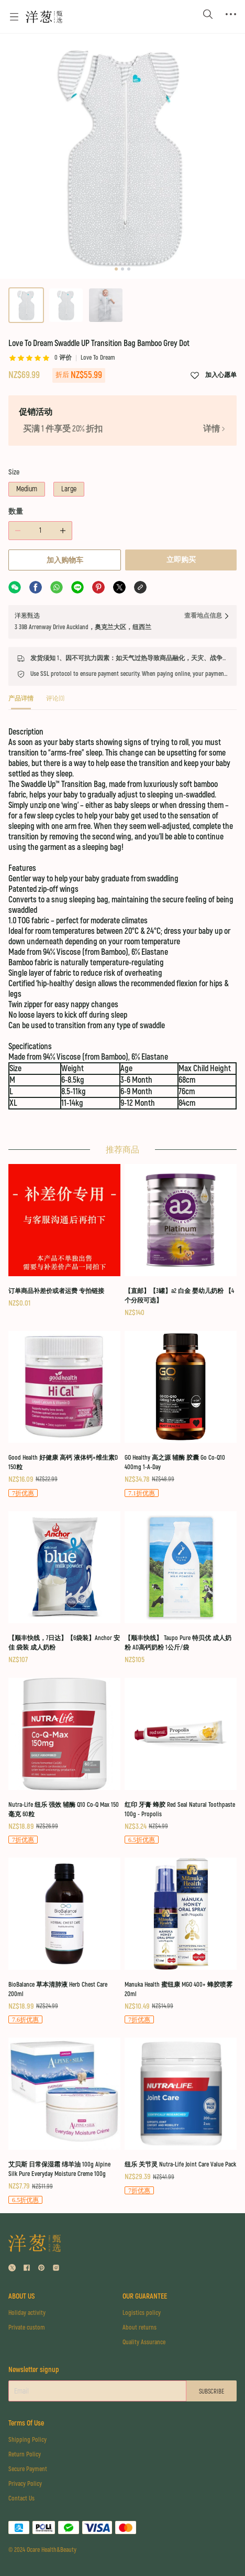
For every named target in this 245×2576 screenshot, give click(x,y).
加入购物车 (65, 560)
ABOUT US (21, 2296)
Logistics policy (141, 2313)
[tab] (21, 701)
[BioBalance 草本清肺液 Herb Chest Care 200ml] (64, 1941)
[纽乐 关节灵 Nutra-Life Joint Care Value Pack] (181, 2116)
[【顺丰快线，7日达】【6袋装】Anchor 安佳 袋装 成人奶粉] (64, 1588)
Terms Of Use (26, 2423)
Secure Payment (27, 2469)
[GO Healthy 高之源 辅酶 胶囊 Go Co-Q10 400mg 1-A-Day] (181, 1414)
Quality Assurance (143, 2342)
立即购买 (181, 559)
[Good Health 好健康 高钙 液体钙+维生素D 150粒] (64, 1414)
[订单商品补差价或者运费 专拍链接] (64, 1236)
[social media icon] (12, 2269)
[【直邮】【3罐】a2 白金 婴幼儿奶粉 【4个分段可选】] (181, 1241)
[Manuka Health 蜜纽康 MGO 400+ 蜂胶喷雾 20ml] (181, 1941)
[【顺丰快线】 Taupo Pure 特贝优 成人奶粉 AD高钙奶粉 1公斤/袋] (181, 1588)
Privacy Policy (25, 2484)
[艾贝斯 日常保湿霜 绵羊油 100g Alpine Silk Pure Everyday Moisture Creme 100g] (64, 2121)
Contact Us (21, 2499)
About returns (139, 2328)
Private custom (26, 2328)
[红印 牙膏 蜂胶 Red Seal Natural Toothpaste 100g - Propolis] (181, 1761)
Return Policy (24, 2455)
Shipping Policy (27, 2440)
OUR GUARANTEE (144, 2296)
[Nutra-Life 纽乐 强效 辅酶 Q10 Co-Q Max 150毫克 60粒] (64, 1761)
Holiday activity (27, 2313)
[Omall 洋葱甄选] (44, 16)
